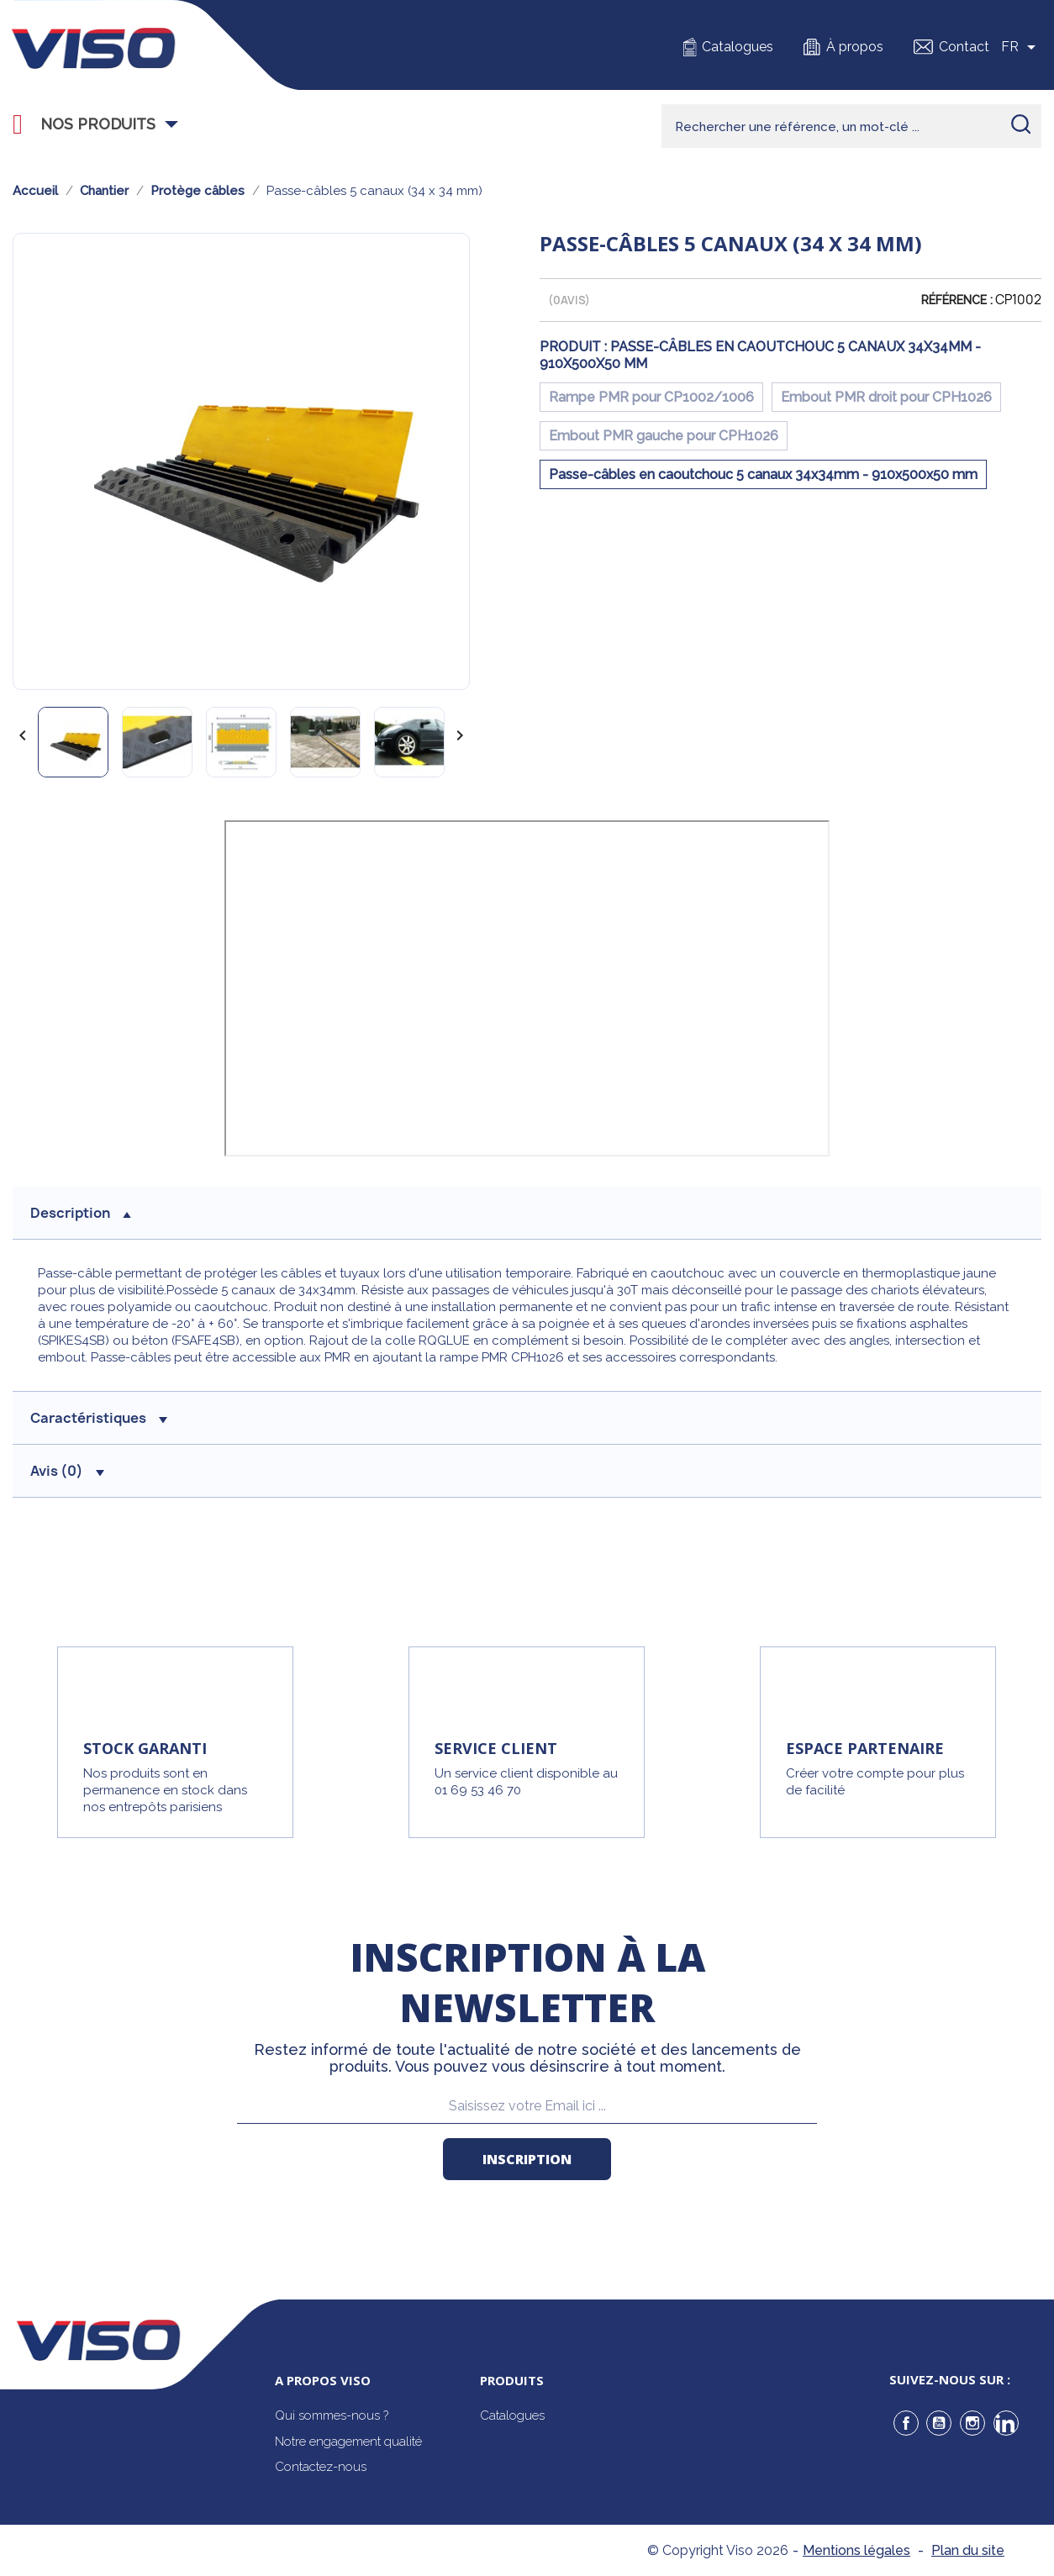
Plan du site (967, 2550)
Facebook (906, 2423)
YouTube (938, 2423)
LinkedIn (1006, 2423)
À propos (854, 47)
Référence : (957, 300)
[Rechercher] (851, 126)
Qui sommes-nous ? (331, 2415)
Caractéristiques (98, 1418)
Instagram (972, 2423)
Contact (964, 47)
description (80, 1213)
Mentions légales (856, 2550)
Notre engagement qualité (348, 2441)
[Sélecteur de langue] (1021, 47)
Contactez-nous (320, 2466)
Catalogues (737, 47)
